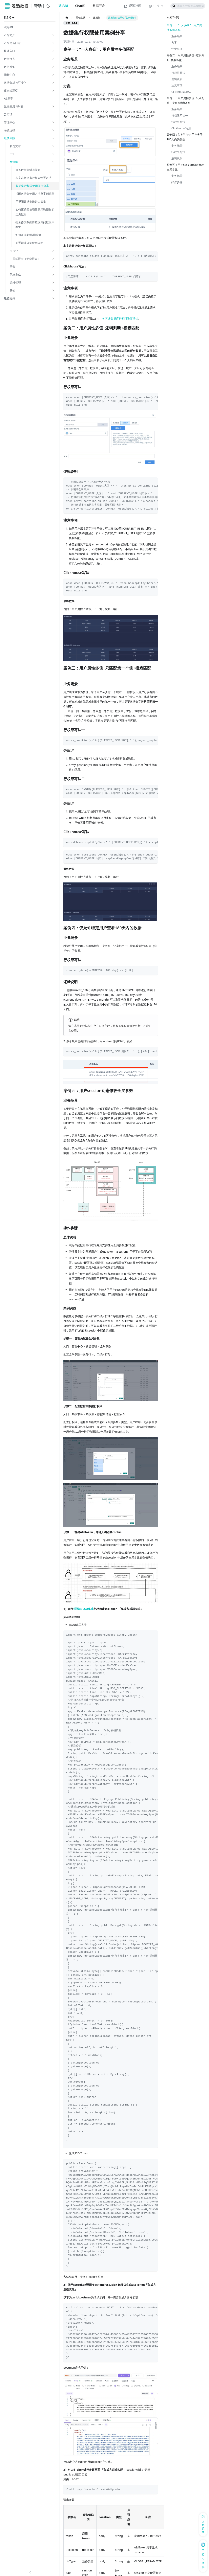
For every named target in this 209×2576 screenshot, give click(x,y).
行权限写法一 (179, 115)
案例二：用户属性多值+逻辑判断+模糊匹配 (185, 57)
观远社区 (132, 6)
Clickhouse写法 (181, 92)
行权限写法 (178, 73)
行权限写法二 (179, 122)
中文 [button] (154, 6)
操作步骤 (176, 182)
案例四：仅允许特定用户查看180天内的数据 (185, 137)
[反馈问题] (203, 2524)
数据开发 (99, 6)
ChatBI (80, 6)
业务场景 (176, 66)
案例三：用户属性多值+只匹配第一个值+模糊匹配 (185, 100)
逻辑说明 (176, 79)
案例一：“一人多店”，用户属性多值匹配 (184, 27)
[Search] (187, 6)
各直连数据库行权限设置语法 (120, 318)
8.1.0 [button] (7, 17)
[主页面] (66, 18)
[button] (29, 35)
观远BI (63, 6)
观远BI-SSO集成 (83, 1609)
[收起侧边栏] (29, 2572)
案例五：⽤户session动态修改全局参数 (185, 167)
